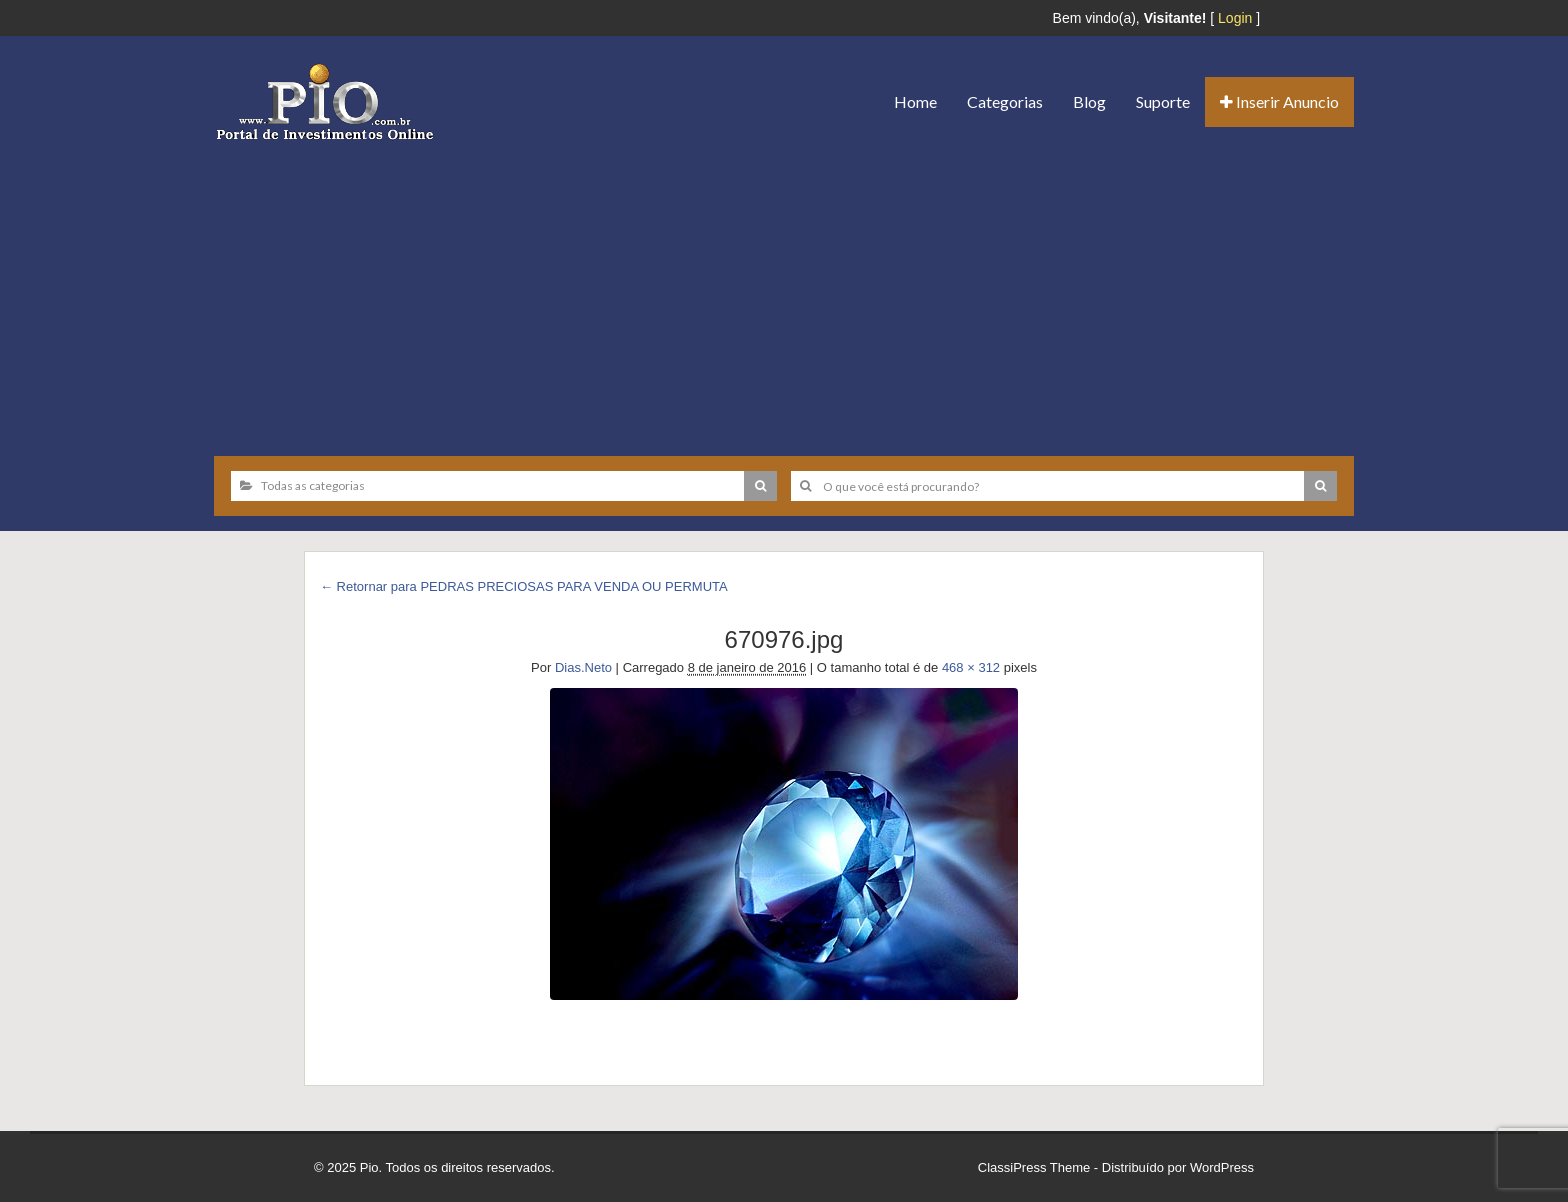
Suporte (1163, 101)
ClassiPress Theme (1034, 1167)
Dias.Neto (583, 667)
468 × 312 (971, 667)
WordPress (1222, 1167)
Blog (1089, 101)
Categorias (1005, 101)
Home (915, 101)
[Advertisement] (784, 291)
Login (1235, 18)
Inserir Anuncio (1279, 101)
